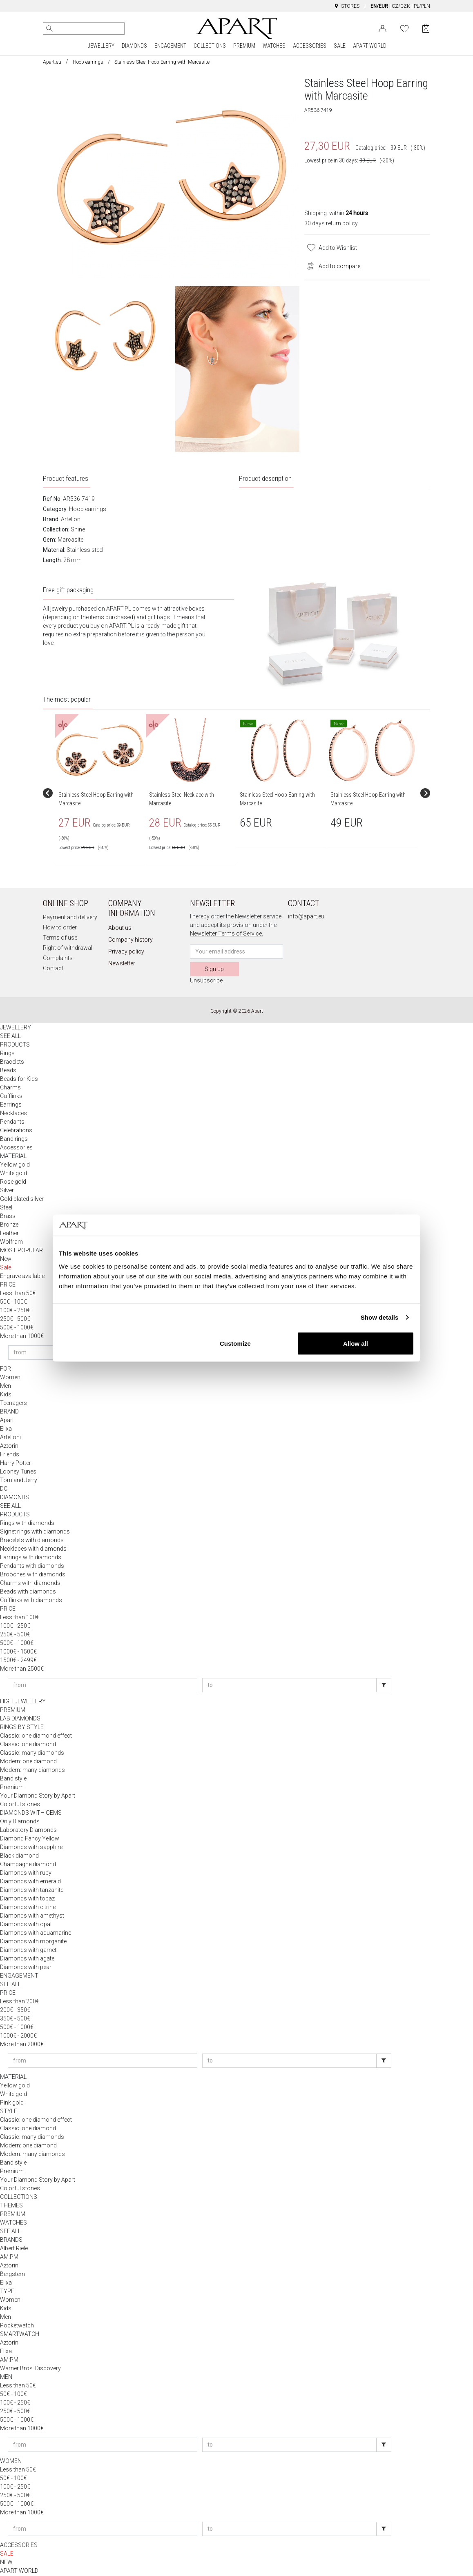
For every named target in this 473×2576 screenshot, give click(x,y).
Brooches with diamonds (32, 1575)
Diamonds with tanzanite (31, 1890)
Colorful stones (20, 1805)
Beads (8, 1071)
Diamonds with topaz (27, 1899)
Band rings (14, 1139)
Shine (78, 530)
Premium (12, 1788)
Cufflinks (11, 1097)
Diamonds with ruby (25, 1873)
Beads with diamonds (28, 1592)
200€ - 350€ (15, 2010)
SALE (340, 45)
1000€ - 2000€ (18, 2036)
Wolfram (11, 1242)
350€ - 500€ (15, 2019)
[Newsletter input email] (236, 952)
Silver (7, 1191)
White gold (13, 1174)
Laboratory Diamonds (28, 1830)
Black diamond (19, 1856)
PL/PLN (422, 6)
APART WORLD (369, 45)
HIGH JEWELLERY (23, 1702)
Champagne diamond (28, 1865)
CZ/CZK (401, 6)
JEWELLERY (101, 45)
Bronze (9, 1225)
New (5, 1259)
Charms (10, 1088)
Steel (6, 1208)
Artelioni (71, 519)
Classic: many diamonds (32, 1753)
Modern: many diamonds (32, 1770)
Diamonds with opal (25, 1925)
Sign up (214, 970)
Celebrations (16, 1131)
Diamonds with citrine (28, 1908)
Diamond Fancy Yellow (29, 1839)
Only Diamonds (20, 1822)
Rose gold (13, 1182)
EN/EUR (379, 6)
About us (120, 928)
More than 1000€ (22, 1337)
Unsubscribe (206, 981)
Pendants (12, 1122)
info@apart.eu (306, 917)
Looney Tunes (18, 1472)
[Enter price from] (102, 1686)
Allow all (355, 1343)
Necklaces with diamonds (33, 1549)
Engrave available (22, 1277)
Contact (53, 969)
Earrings (11, 1105)
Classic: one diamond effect (36, 1736)
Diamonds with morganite (33, 1942)
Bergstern (12, 2275)
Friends (9, 1455)
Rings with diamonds (27, 1523)
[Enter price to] (289, 1686)
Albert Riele (14, 2249)
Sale (5, 1268)
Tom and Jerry (18, 1481)
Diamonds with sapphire (31, 1848)
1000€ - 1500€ (18, 1652)
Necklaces (13, 1114)
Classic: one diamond (28, 1745)
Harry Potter (15, 1463)
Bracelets (12, 1062)
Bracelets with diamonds (32, 1541)
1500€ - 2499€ (18, 1661)
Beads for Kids (19, 1079)
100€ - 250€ (15, 1311)
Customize (235, 1343)
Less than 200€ (19, 2002)
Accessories (16, 1148)
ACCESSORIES (309, 45)
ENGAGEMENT (170, 45)
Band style (13, 1779)
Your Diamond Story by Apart (37, 1796)
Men (5, 1386)
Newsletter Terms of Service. (226, 934)
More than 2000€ (22, 2045)
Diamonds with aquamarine (35, 1933)
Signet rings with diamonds (35, 1532)
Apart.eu (52, 62)
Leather (9, 1234)
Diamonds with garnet (28, 1950)
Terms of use (60, 938)
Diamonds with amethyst (32, 1916)
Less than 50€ (18, 1294)
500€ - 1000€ (16, 1328)
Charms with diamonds (30, 1583)
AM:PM (9, 2257)
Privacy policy (126, 952)
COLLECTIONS (210, 45)
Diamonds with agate (27, 1959)
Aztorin (9, 1446)
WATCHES (274, 45)
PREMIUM (244, 45)
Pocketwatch (17, 2326)
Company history (130, 940)
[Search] (49, 28)
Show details (380, 1317)
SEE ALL (10, 1037)
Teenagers (13, 1403)
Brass (8, 1217)
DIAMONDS (134, 45)
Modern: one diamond (28, 1762)
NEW (6, 2563)
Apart (7, 1421)
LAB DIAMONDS (20, 1719)
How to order (60, 928)
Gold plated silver (22, 1199)
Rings (7, 1054)
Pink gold (12, 2103)
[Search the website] (84, 28)
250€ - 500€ (15, 1319)
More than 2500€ (22, 1669)
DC (3, 1489)
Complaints (58, 959)
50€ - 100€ (13, 1302)
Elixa (6, 1429)
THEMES (11, 2206)
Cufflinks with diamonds (31, 1601)
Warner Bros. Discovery (30, 2369)
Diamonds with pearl (26, 1968)
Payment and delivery (70, 918)
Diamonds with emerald (30, 1882)
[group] (100, 794)
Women (10, 1378)
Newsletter (121, 964)
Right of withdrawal (67, 948)
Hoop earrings (88, 62)
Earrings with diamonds (30, 1558)
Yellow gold (15, 1165)
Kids (5, 1395)
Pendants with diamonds (32, 1566)
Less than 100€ (19, 1618)
